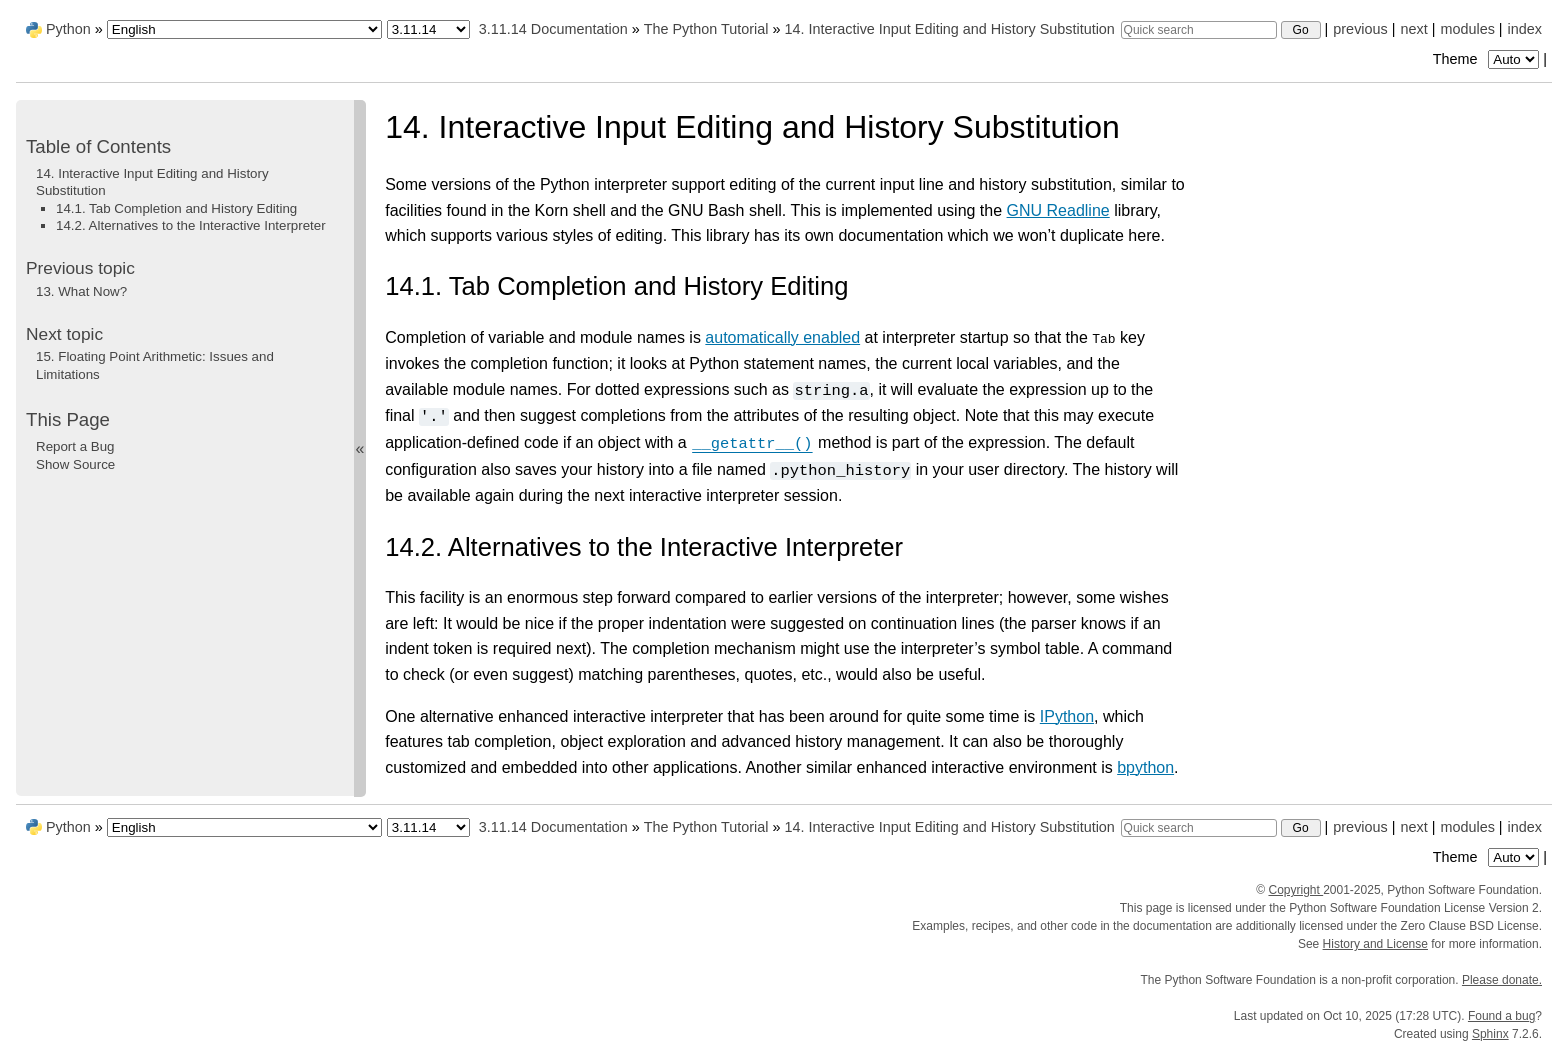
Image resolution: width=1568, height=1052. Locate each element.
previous (1360, 29)
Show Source (75, 464)
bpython (1145, 767)
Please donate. (1502, 980)
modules (1467, 29)
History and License (1375, 944)
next (1413, 29)
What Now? (81, 291)
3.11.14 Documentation (553, 29)
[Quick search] (1199, 30)
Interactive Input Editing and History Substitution (949, 29)
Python (68, 29)
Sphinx (1490, 1034)
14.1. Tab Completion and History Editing (176, 208)
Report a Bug (75, 446)
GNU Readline (1058, 210)
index (1525, 29)
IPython (1067, 715)
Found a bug (1501, 1016)
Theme (1488, 59)
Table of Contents (98, 146)
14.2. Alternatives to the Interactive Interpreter (191, 225)
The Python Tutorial (706, 29)
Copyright (1295, 890)
